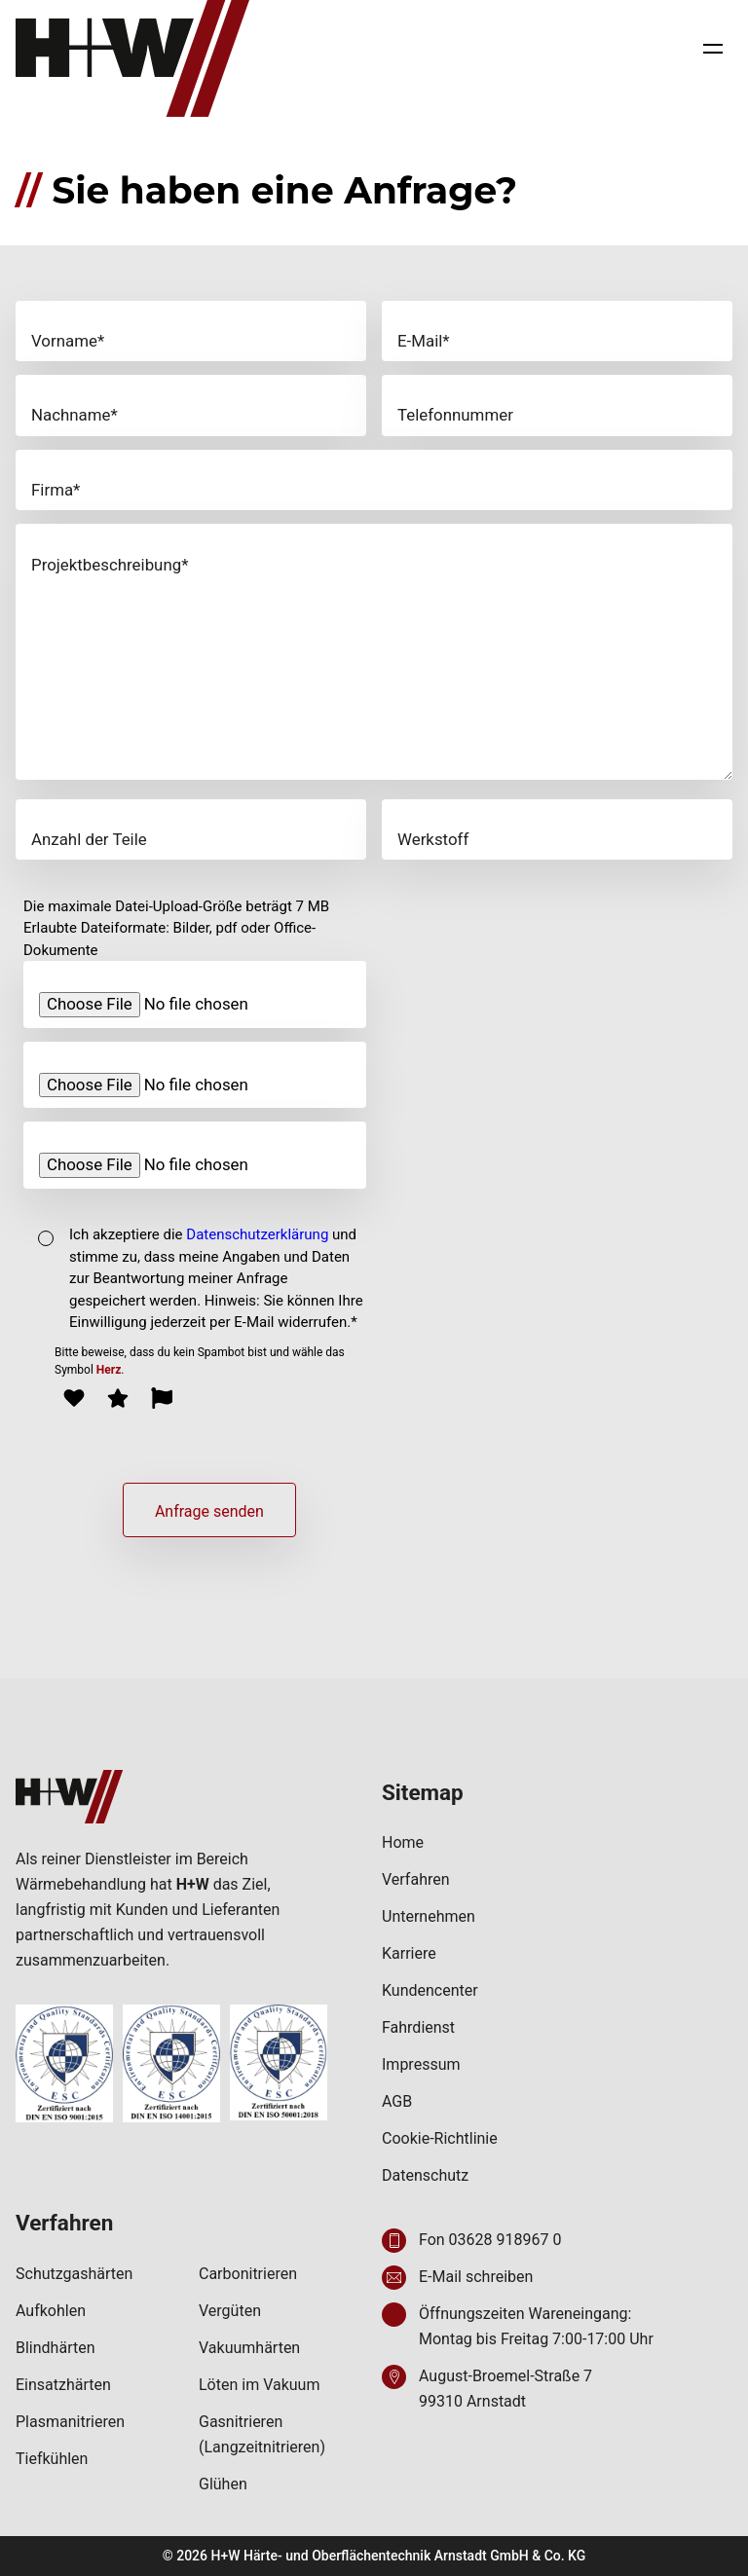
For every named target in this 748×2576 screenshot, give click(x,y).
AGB (397, 2101)
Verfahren (416, 1879)
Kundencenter (430, 1990)
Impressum (421, 2064)
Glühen (223, 2484)
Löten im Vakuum (259, 2384)
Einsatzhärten (63, 2384)
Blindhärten (55, 2347)
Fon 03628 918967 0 (490, 2239)
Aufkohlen (51, 2310)
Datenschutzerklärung (257, 1234)
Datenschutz (425, 2175)
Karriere (409, 1953)
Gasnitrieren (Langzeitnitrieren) (262, 2434)
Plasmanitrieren (70, 2421)
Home (403, 1842)
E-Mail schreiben (476, 2276)
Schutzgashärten (74, 2273)
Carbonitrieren (248, 2273)
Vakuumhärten (249, 2347)
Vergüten (230, 2310)
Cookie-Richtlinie (440, 2138)
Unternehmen (428, 1916)
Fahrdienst (418, 2027)
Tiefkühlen (52, 2458)
